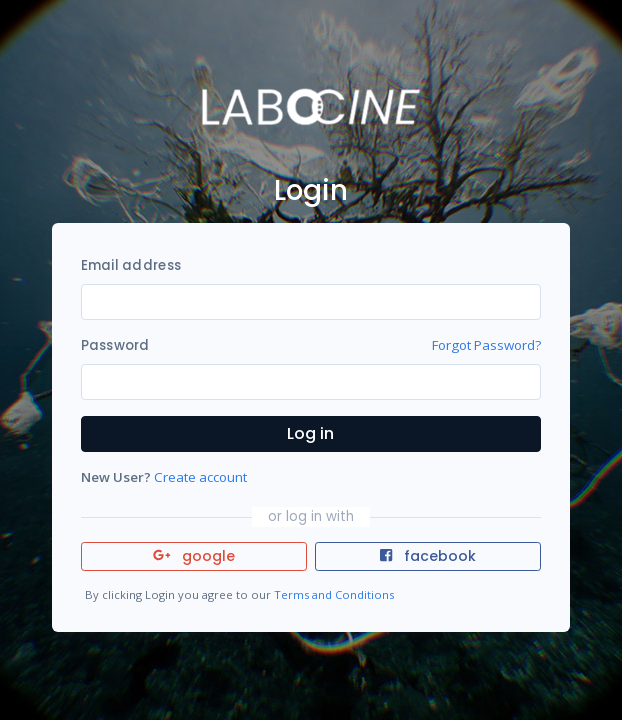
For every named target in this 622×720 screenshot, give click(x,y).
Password (115, 345)
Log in (310, 433)
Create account (200, 477)
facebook (428, 556)
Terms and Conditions (334, 594)
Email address (131, 265)
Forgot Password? (486, 345)
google (194, 556)
